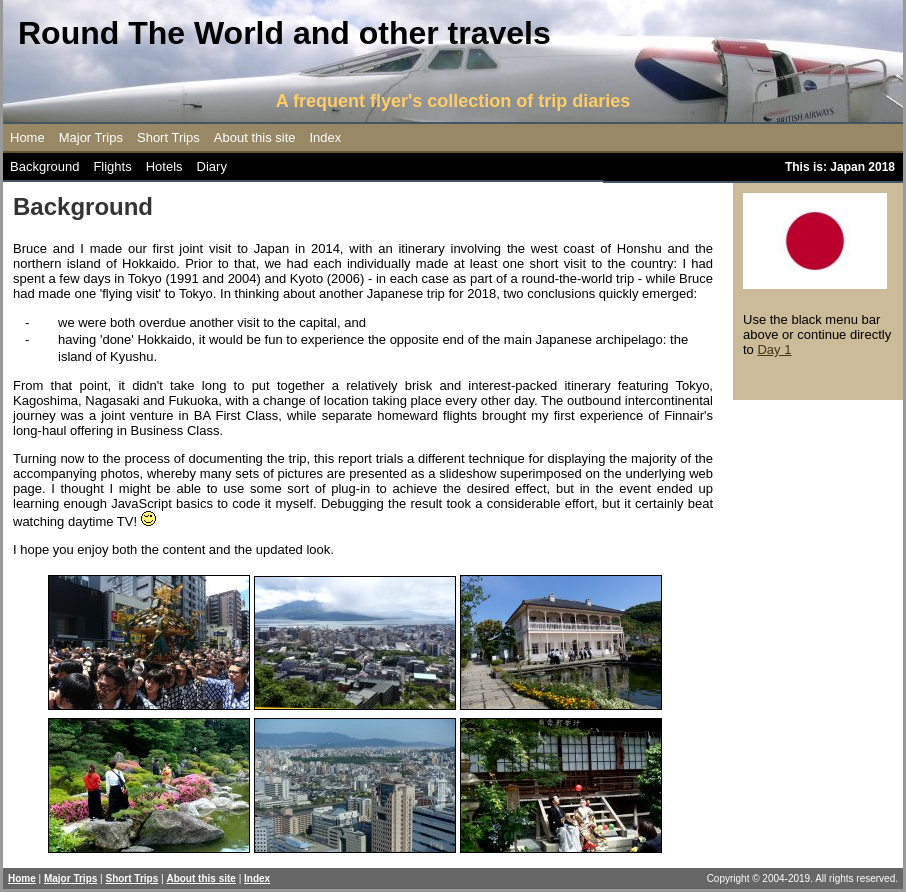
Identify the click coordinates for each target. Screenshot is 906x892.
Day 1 (774, 349)
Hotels (164, 166)
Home (27, 137)
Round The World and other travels (284, 33)
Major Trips (91, 137)
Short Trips (168, 137)
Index (326, 137)
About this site (255, 137)
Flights (112, 166)
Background (44, 166)
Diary (212, 166)
